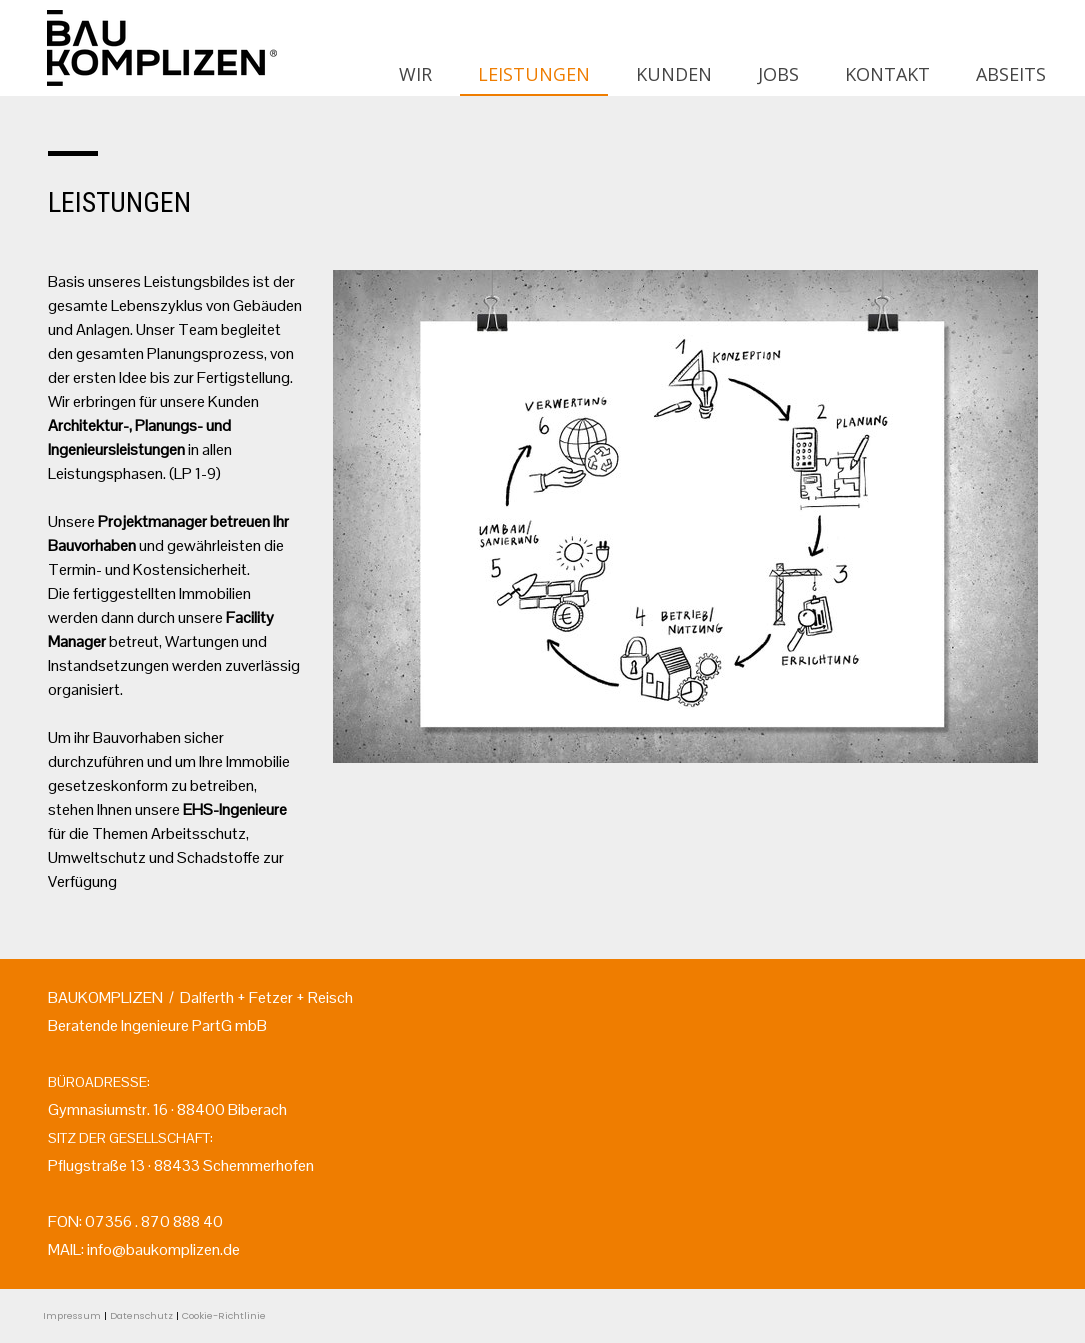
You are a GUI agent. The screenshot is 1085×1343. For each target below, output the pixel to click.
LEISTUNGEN (534, 74)
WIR (415, 74)
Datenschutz (141, 1315)
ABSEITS (1011, 74)
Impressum (72, 1315)
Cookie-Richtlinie (224, 1315)
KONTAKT (887, 74)
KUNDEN (674, 74)
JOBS (778, 74)
